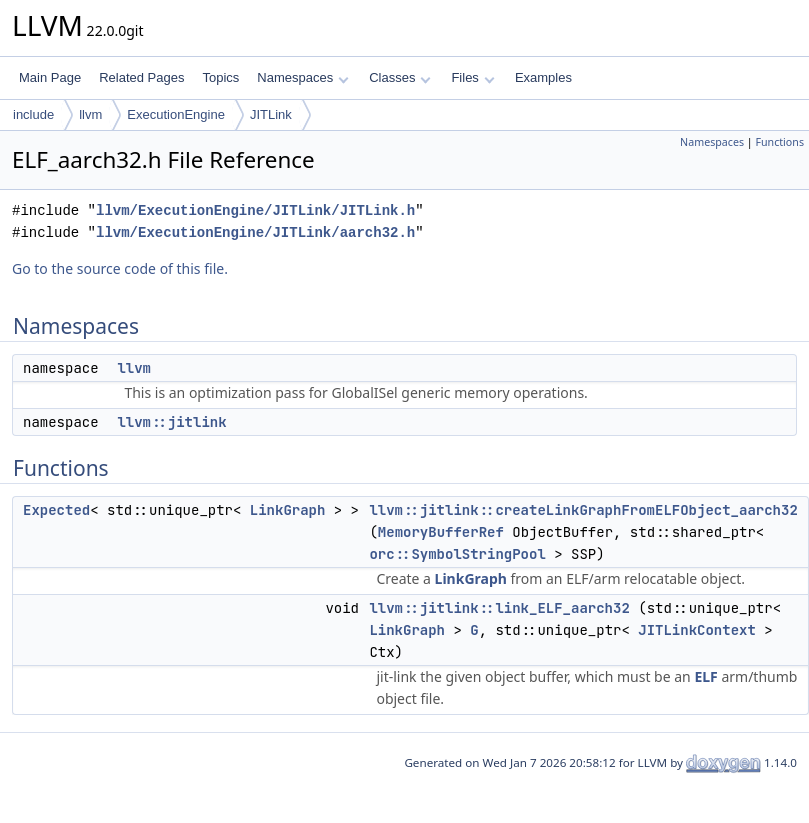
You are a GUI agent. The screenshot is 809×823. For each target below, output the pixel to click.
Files (472, 77)
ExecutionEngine (176, 114)
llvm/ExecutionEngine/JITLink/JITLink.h (255, 210)
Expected (56, 510)
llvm (90, 114)
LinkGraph (288, 510)
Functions (779, 142)
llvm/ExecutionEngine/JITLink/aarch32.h (255, 232)
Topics (220, 77)
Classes (400, 77)
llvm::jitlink (171, 422)
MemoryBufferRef (441, 532)
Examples (543, 77)
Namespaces (302, 77)
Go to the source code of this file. (120, 268)
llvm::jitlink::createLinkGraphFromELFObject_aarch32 (583, 510)
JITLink (271, 114)
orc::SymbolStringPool (457, 554)
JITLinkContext (697, 630)
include (33, 114)
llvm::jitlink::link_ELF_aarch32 (499, 608)
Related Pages (141, 77)
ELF (705, 676)
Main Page (50, 77)
